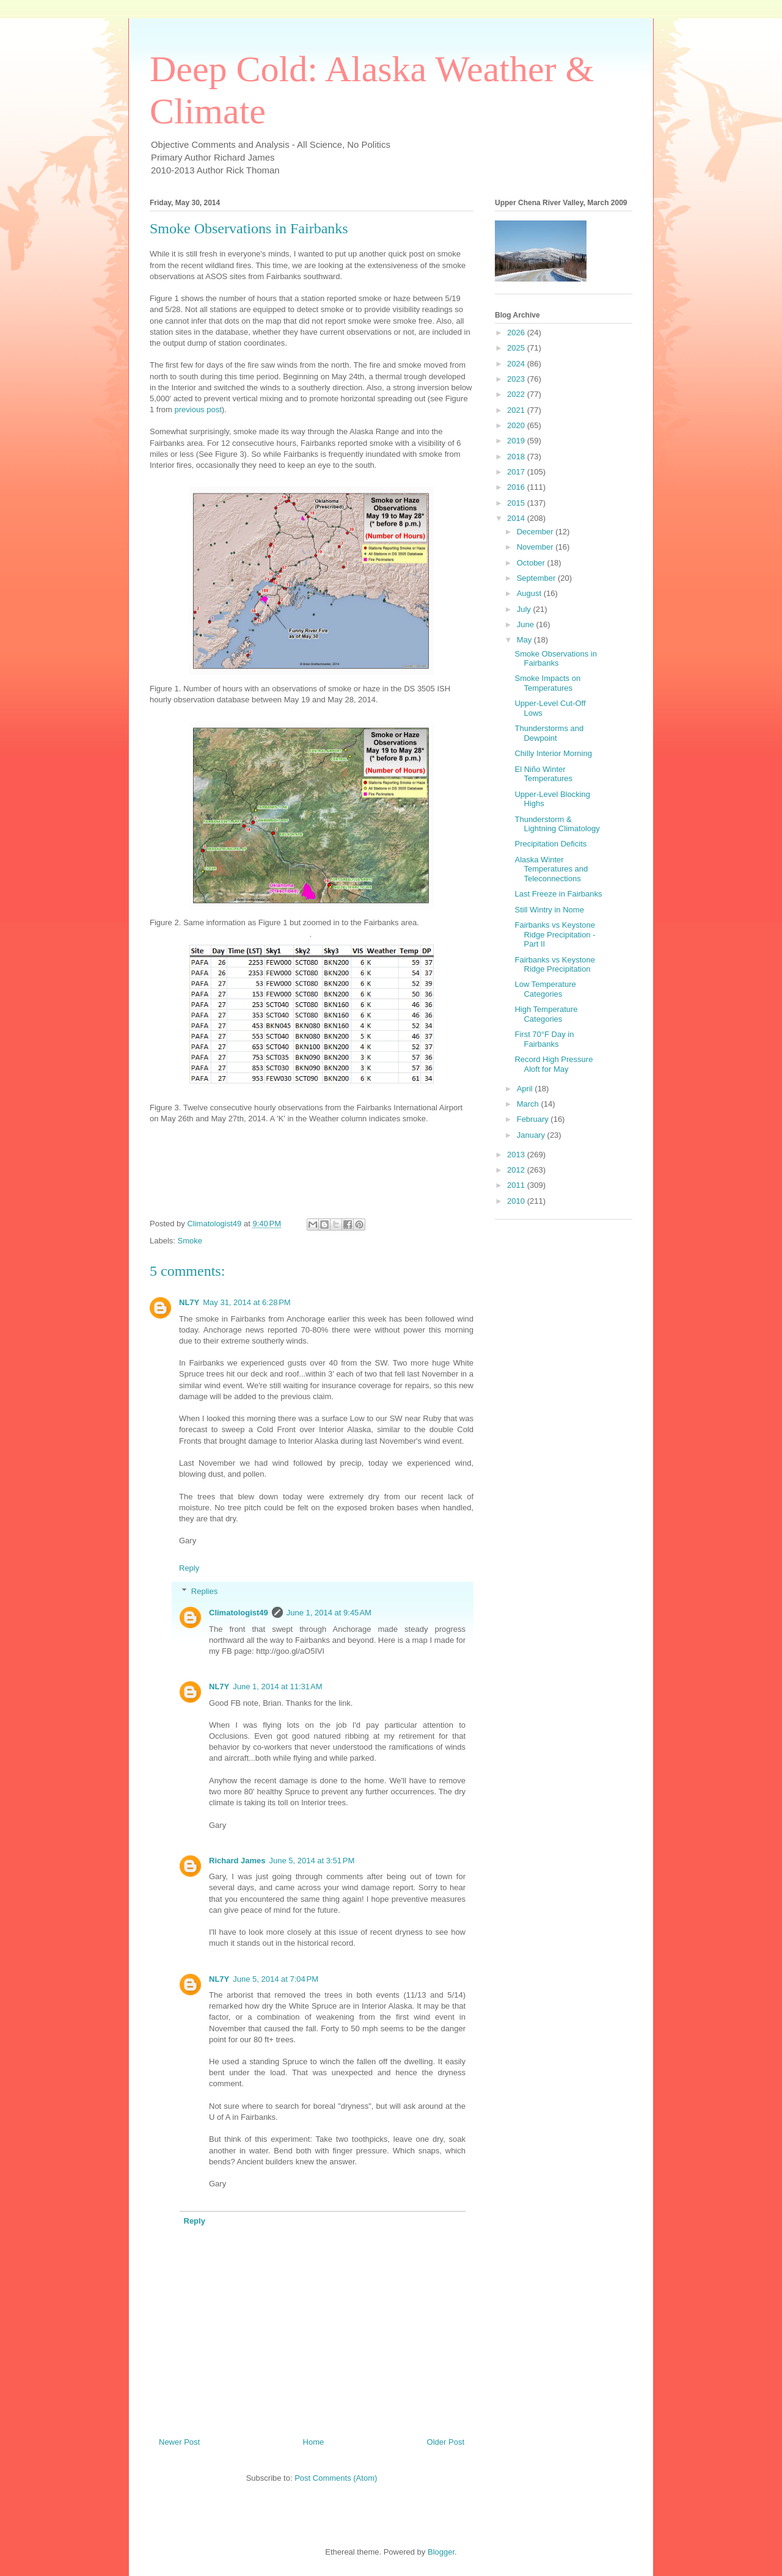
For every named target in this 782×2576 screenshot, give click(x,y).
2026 (517, 332)
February (534, 1119)
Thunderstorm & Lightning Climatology (556, 824)
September (537, 578)
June (526, 624)
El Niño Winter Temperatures (543, 774)
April (526, 1088)
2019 (517, 440)
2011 (517, 1185)
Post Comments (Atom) (335, 2478)
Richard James (237, 1860)
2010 (517, 1201)
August (530, 593)
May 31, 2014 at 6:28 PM (246, 1302)
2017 (517, 471)
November (536, 546)
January (532, 1135)
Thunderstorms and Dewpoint (548, 733)
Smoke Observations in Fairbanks (555, 658)
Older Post (445, 2442)
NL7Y (189, 1302)
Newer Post (179, 2442)
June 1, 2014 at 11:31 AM (277, 1686)
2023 (517, 379)
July (525, 609)
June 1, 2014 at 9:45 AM (329, 1612)
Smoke (190, 1240)
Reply (189, 1568)
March (529, 1103)
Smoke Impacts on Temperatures (547, 683)
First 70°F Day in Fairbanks (544, 1039)
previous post (197, 409)
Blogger (441, 2551)
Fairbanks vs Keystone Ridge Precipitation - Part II (554, 934)
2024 (517, 363)
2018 (517, 456)
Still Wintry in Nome (548, 909)
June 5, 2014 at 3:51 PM (312, 1860)
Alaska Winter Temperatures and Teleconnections (551, 869)
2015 (517, 503)
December (536, 531)
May (525, 639)
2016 (517, 487)
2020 (517, 425)
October (532, 562)
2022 (517, 394)
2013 (517, 1154)
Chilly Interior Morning (552, 753)
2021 (517, 410)
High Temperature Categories (545, 1014)
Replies (204, 1591)
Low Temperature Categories (545, 989)
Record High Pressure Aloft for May (553, 1064)
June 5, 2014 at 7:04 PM (275, 1979)
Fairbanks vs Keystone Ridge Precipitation (554, 964)
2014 (517, 518)
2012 (517, 1169)
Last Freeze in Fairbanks (558, 893)
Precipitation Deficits (550, 843)
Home (313, 2442)
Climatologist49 (238, 1612)
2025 (517, 347)
